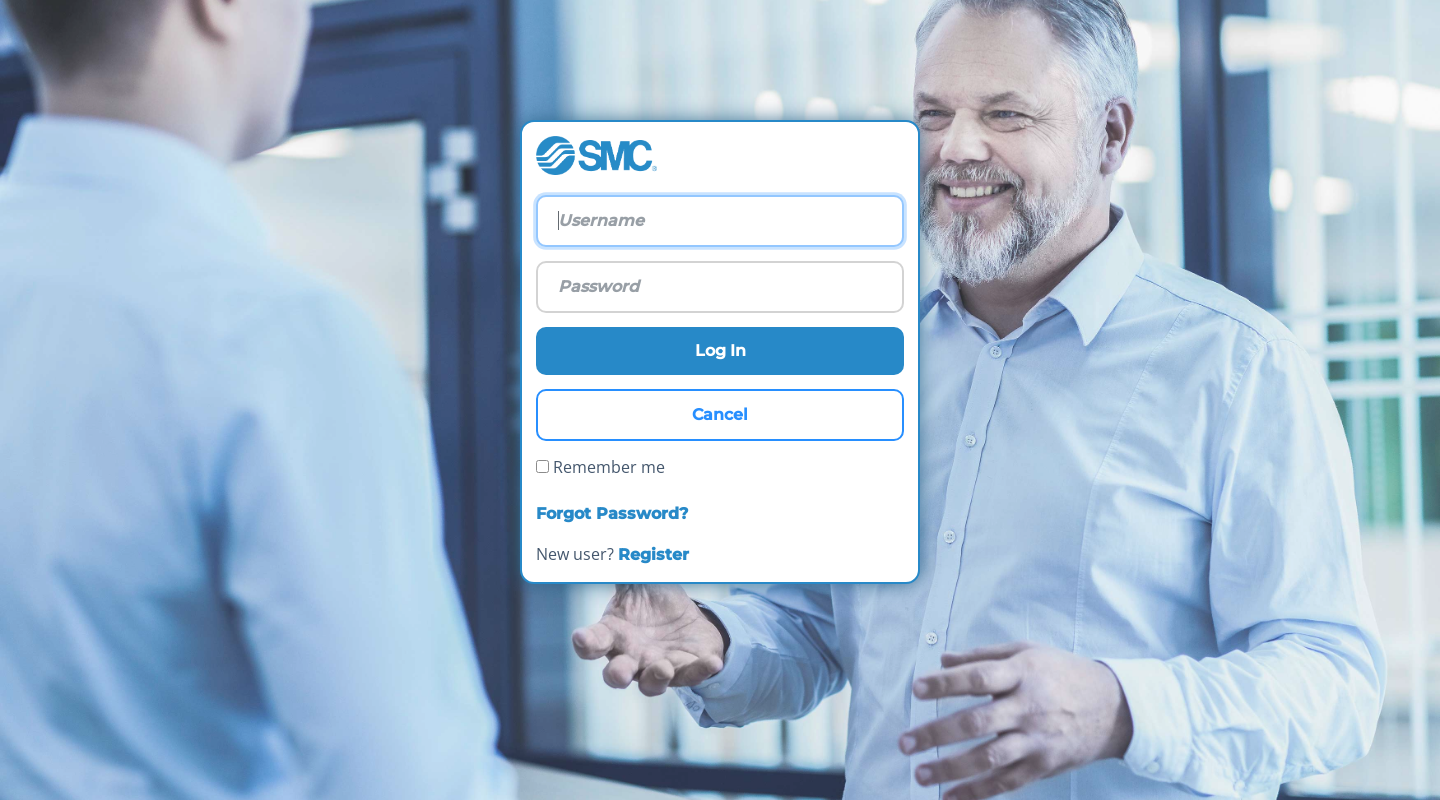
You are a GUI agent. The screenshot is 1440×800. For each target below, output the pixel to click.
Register (653, 554)
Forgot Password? (612, 513)
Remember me (600, 467)
